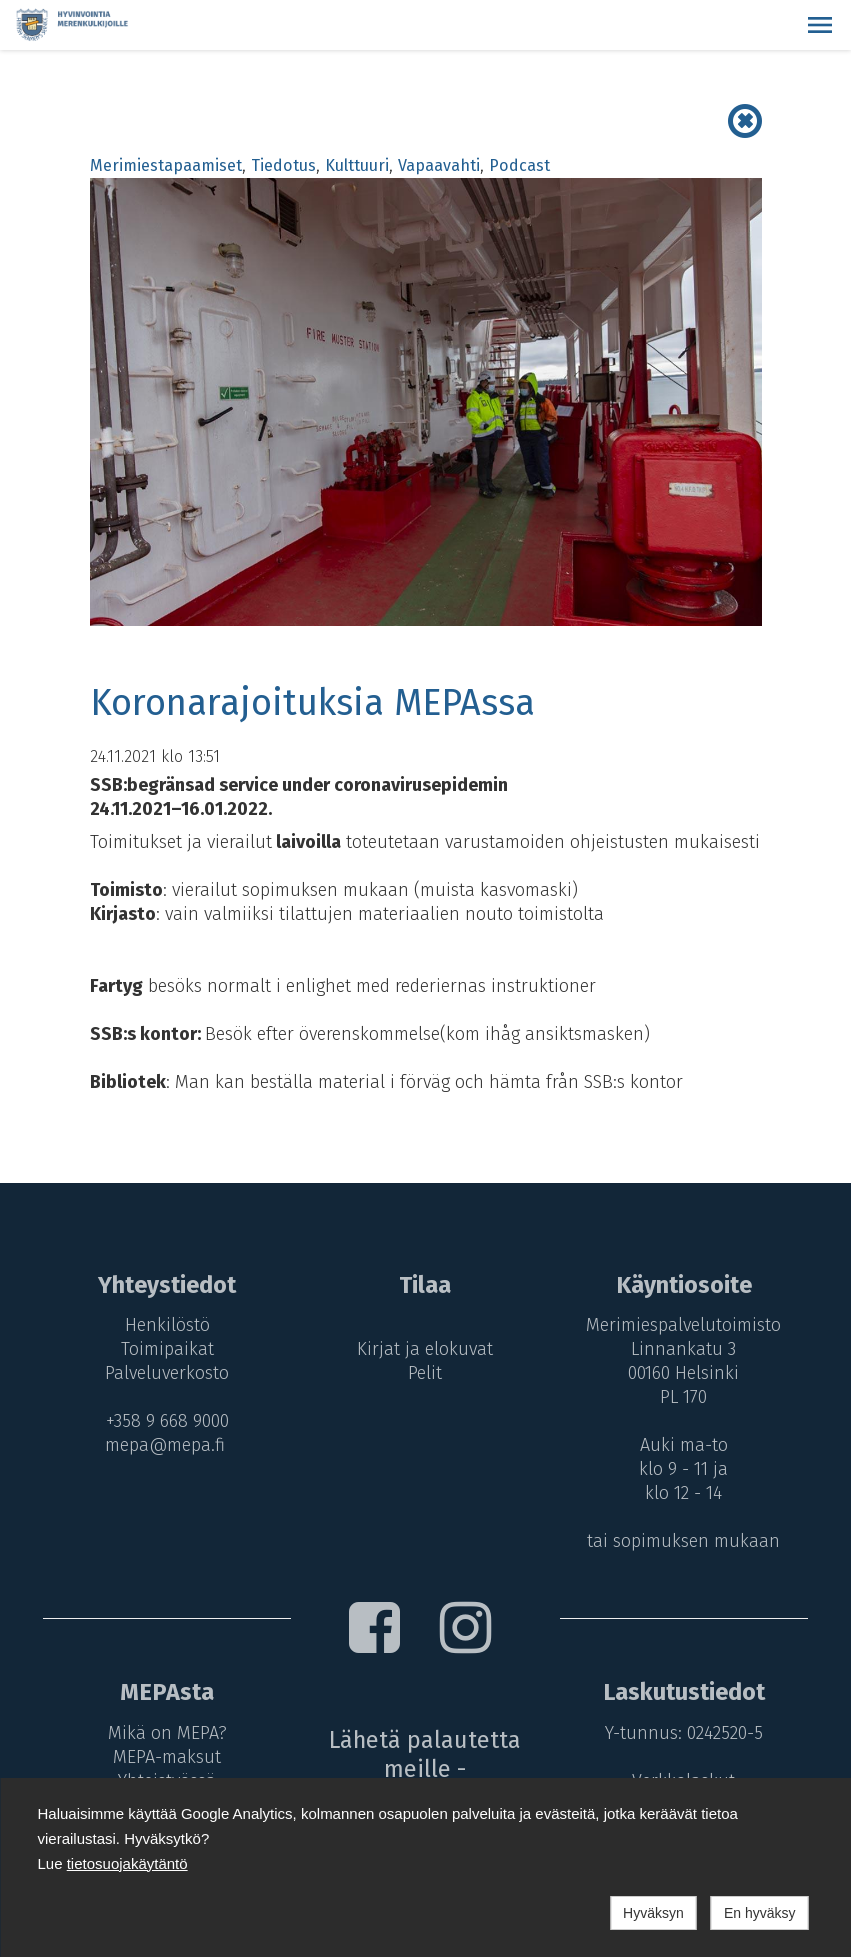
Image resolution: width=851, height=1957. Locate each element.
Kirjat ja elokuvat (425, 1349)
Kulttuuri (357, 165)
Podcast (519, 165)
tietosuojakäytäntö (127, 1863)
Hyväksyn (653, 1913)
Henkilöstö (167, 1325)
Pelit (425, 1373)
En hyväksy (760, 1913)
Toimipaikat (167, 1349)
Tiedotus (283, 165)
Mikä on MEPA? (167, 1733)
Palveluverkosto (167, 1373)
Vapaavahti (439, 165)
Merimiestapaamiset (166, 165)
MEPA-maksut (167, 1757)
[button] (820, 25)
